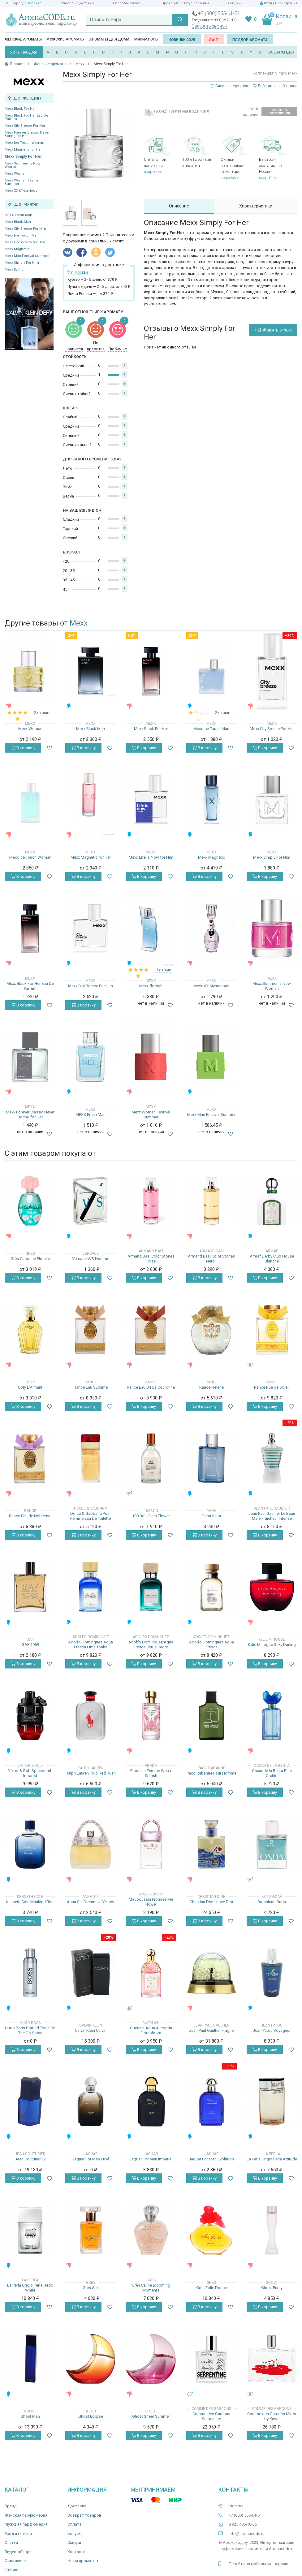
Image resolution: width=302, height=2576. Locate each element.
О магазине (15, 2560)
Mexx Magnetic (17, 249)
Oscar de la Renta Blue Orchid (272, 1773)
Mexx (79, 623)
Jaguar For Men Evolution (211, 2159)
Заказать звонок (209, 25)
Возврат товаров (84, 2515)
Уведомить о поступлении (279, 111)
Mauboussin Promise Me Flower (151, 1902)
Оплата (74, 2524)
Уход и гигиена (18, 2533)
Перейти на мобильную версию (258, 2563)
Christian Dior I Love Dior (211, 1901)
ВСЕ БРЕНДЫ (281, 52)
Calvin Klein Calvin (90, 2030)
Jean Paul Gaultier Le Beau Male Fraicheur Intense (271, 1516)
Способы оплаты (127, 3)
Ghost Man (30, 2416)
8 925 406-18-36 (243, 2524)
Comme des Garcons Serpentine (211, 2416)
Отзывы (12, 2570)
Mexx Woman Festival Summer (22, 182)
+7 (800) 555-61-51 (219, 13)
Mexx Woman (16, 174)
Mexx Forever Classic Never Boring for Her (27, 134)
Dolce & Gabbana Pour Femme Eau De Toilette (90, 1516)
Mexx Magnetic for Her (23, 149)
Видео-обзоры (18, 2551)
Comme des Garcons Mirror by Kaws (271, 2416)
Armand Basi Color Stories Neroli (211, 1258)
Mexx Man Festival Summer (27, 256)
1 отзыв (163, 970)
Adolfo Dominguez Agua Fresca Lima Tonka (90, 1644)
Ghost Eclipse (90, 2416)
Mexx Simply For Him (22, 263)
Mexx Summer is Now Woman (22, 165)
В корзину (23, 747)
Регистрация (286, 3)
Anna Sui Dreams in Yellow (90, 1901)
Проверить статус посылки (185, 3)
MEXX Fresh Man (18, 215)
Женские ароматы (23, 39)
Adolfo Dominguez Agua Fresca (211, 1644)
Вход (268, 3)
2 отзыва (43, 712)
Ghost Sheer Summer (151, 2416)
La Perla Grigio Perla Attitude (272, 2159)
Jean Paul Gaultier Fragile (211, 2030)
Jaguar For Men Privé (90, 2159)
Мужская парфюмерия (26, 2524)
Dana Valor (211, 1516)
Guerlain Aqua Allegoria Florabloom (151, 2030)
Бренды (12, 2506)
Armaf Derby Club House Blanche (272, 1258)
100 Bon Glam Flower (151, 1516)
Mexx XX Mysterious (21, 191)
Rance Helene (211, 1387)
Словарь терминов (231, 86)
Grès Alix (90, 2287)
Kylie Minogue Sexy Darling (272, 1644)
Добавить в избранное (275, 86)
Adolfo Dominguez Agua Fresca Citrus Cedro (150, 1644)
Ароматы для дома (109, 39)
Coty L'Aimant (30, 1387)
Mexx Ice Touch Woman (24, 143)
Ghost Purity (272, 2287)
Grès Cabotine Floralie (30, 1258)
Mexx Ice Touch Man (22, 235)
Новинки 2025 (182, 40)
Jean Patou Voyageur (272, 2030)
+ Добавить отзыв (273, 329)
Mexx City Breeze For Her (25, 126)
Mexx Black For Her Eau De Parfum (26, 117)
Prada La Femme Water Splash (150, 1773)
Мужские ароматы (65, 39)
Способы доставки (77, 3)
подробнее (153, 171)
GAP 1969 (30, 1644)
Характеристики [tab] (255, 205)
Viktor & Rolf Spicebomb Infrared (30, 1773)
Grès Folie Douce (211, 2287)
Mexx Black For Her (20, 109)
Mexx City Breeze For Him (25, 229)
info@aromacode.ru (247, 2533)
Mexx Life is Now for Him (25, 242)
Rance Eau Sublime (91, 1387)
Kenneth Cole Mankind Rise (30, 1901)
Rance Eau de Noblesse (30, 1516)
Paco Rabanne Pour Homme (211, 1773)
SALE (213, 40)
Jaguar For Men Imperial (150, 2159)
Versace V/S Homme (90, 1258)
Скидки (234, 3)
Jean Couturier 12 (30, 2159)
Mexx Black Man (18, 222)
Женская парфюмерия (26, 2515)
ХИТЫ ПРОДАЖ (23, 52)
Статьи (11, 2542)
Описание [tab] (179, 205)
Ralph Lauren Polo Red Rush (91, 1773)
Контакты (76, 2551)
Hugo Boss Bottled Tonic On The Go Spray (30, 2030)
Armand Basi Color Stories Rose (151, 1258)
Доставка (76, 2506)
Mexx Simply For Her (23, 156)
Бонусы (74, 2533)
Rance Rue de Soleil (271, 1387)
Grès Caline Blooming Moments (151, 2287)
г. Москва (33, 3)
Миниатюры (146, 39)
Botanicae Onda (271, 1901)
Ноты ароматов (82, 2560)
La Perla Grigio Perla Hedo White (30, 2287)
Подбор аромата (250, 40)
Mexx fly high (15, 269)
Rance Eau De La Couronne (151, 1387)
